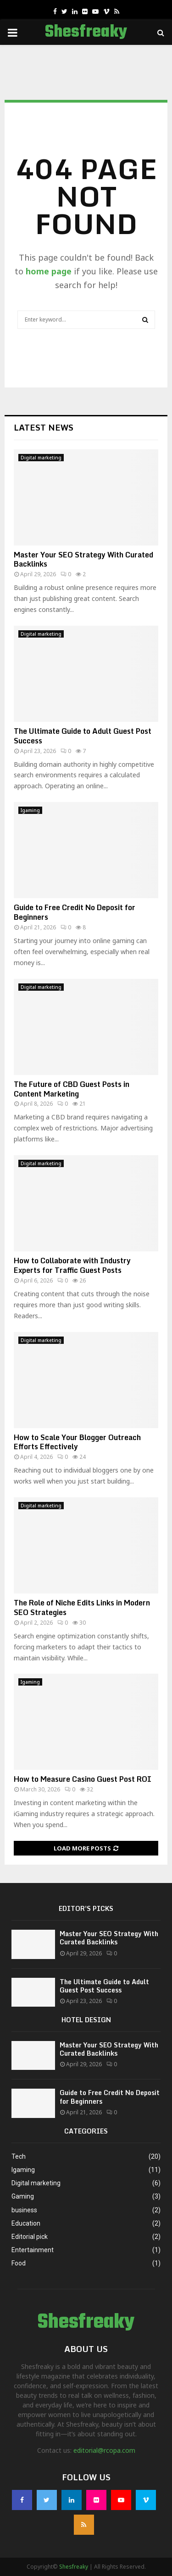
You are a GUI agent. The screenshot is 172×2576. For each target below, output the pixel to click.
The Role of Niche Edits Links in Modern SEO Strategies (82, 1607)
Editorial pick (29, 2236)
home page (49, 271)
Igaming (30, 810)
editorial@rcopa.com (104, 2450)
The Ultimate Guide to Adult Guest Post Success (82, 736)
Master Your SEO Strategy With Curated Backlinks (83, 559)
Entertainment (32, 2250)
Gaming (22, 2196)
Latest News (43, 427)
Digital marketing (41, 457)
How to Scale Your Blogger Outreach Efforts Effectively (77, 1442)
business (24, 2210)
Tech (18, 2156)
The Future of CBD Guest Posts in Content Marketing (71, 1089)
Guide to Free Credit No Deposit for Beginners (74, 912)
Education (25, 2223)
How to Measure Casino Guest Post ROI (82, 1779)
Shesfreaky (86, 32)
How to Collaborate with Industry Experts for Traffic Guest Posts (72, 1265)
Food (18, 2263)
